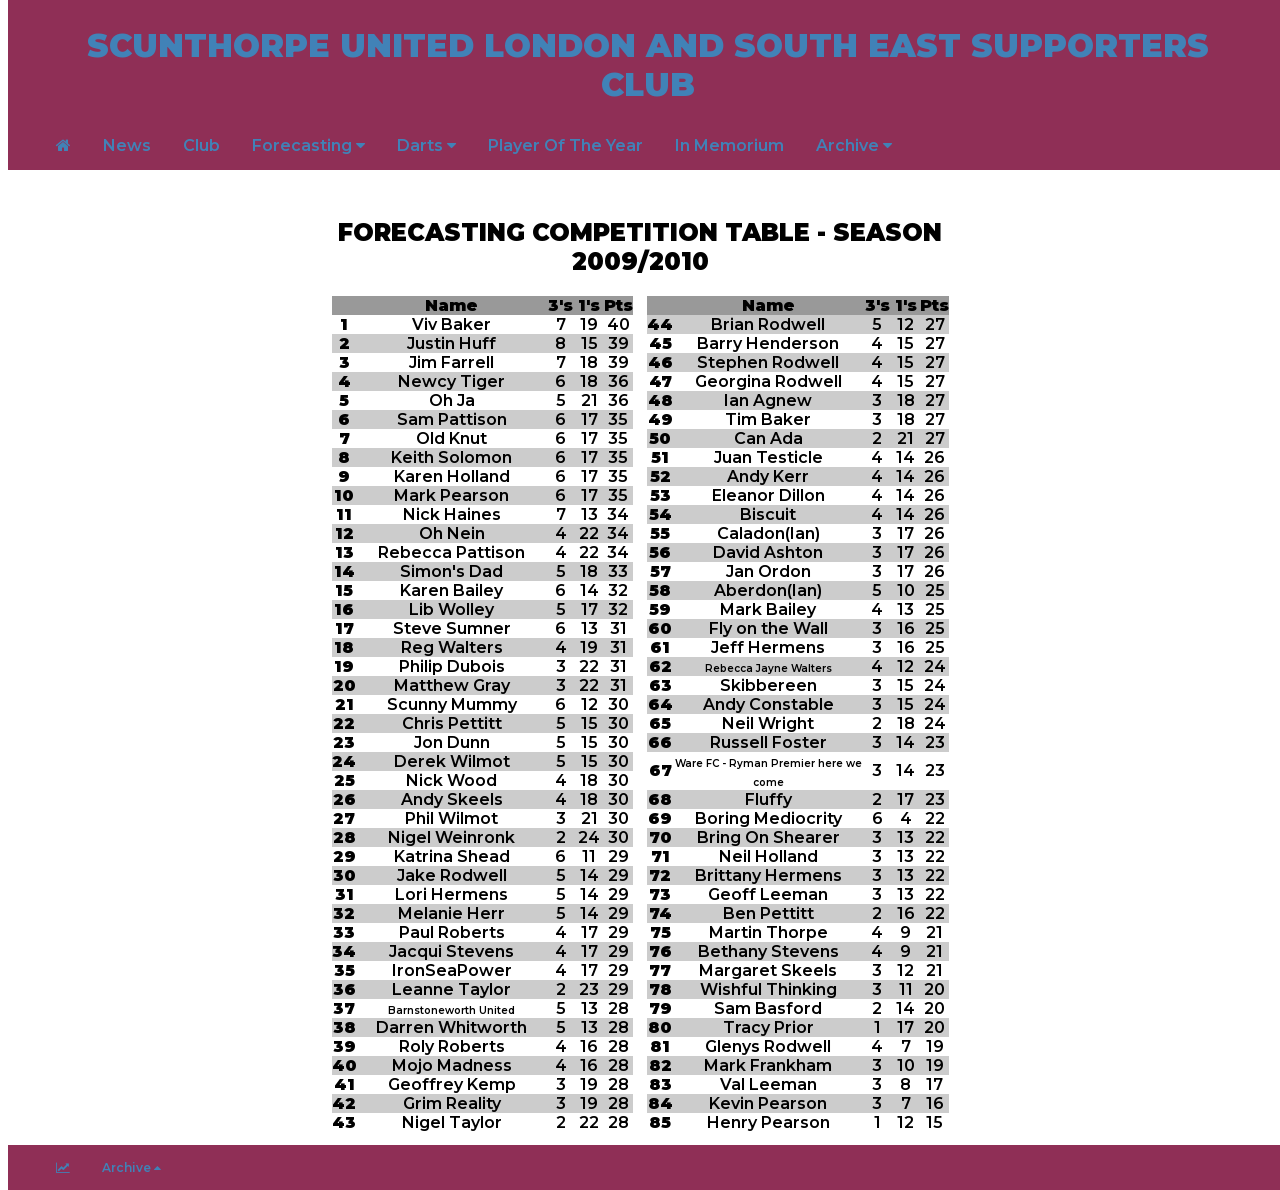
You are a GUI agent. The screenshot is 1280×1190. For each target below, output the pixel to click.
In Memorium (729, 145)
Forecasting (308, 145)
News (127, 145)
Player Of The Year (565, 145)
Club (201, 145)
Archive (854, 145)
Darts (426, 145)
